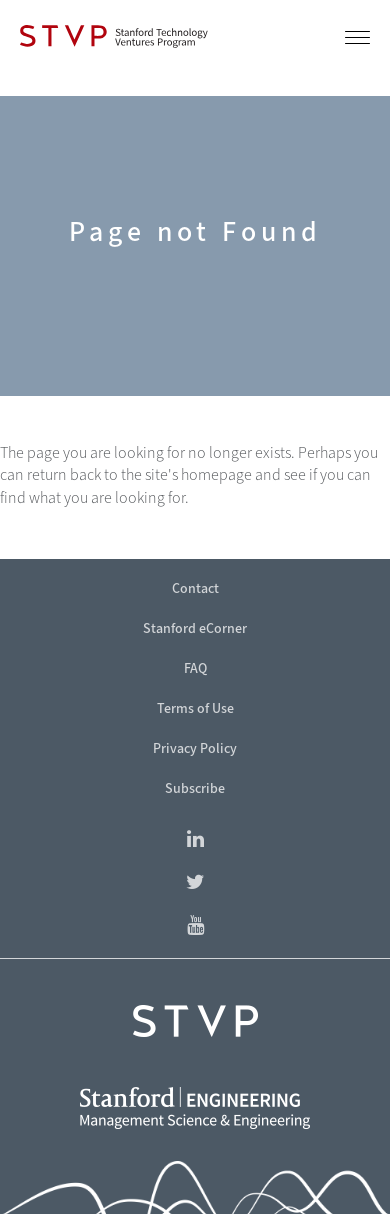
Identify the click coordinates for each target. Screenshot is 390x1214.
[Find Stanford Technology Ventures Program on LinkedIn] (195, 840)
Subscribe (195, 788)
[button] (357, 41)
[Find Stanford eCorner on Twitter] (195, 883)
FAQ (195, 668)
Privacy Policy (195, 748)
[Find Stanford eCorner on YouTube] (195, 926)
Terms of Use (195, 708)
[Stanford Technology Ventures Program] (114, 36)
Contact (195, 588)
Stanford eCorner (195, 628)
